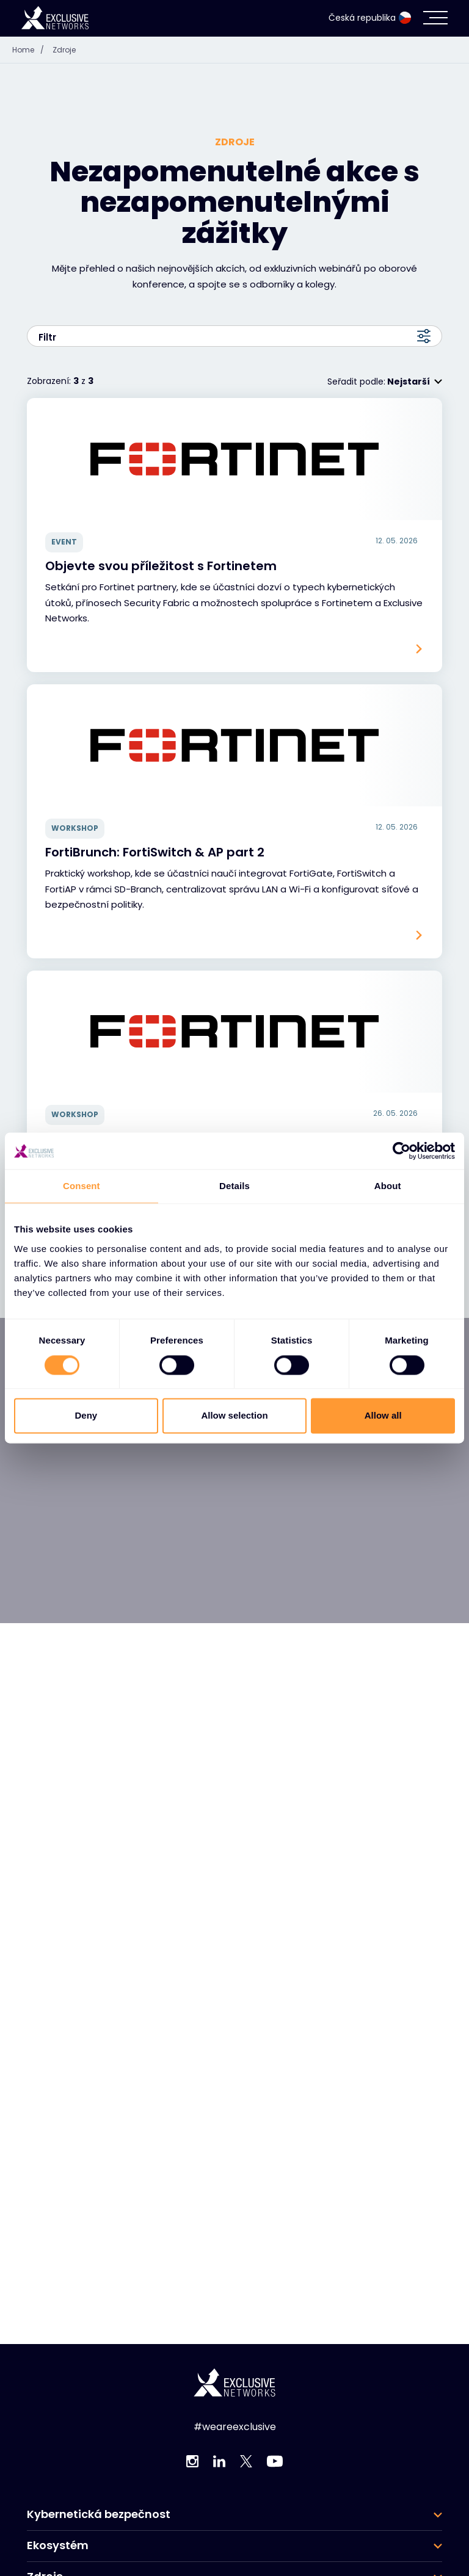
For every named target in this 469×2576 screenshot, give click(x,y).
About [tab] (387, 1186)
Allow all (383, 1416)
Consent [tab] (81, 1186)
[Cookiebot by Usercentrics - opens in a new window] (401, 1150)
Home (31, 50)
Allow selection (234, 1416)
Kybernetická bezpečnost (98, 2514)
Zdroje (64, 50)
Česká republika (370, 18)
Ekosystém (58, 2545)
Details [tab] (234, 1186)
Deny (86, 1416)
